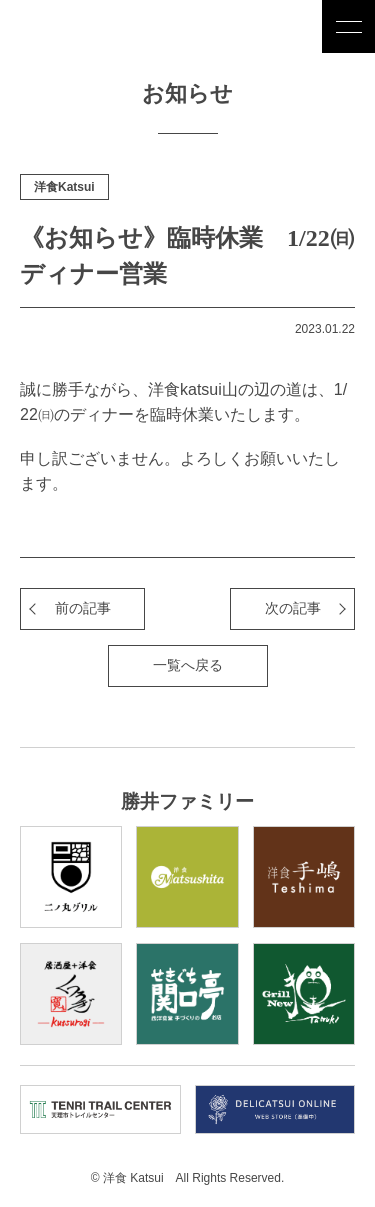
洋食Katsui (64, 187)
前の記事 (83, 608)
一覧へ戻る (188, 665)
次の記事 (293, 608)
